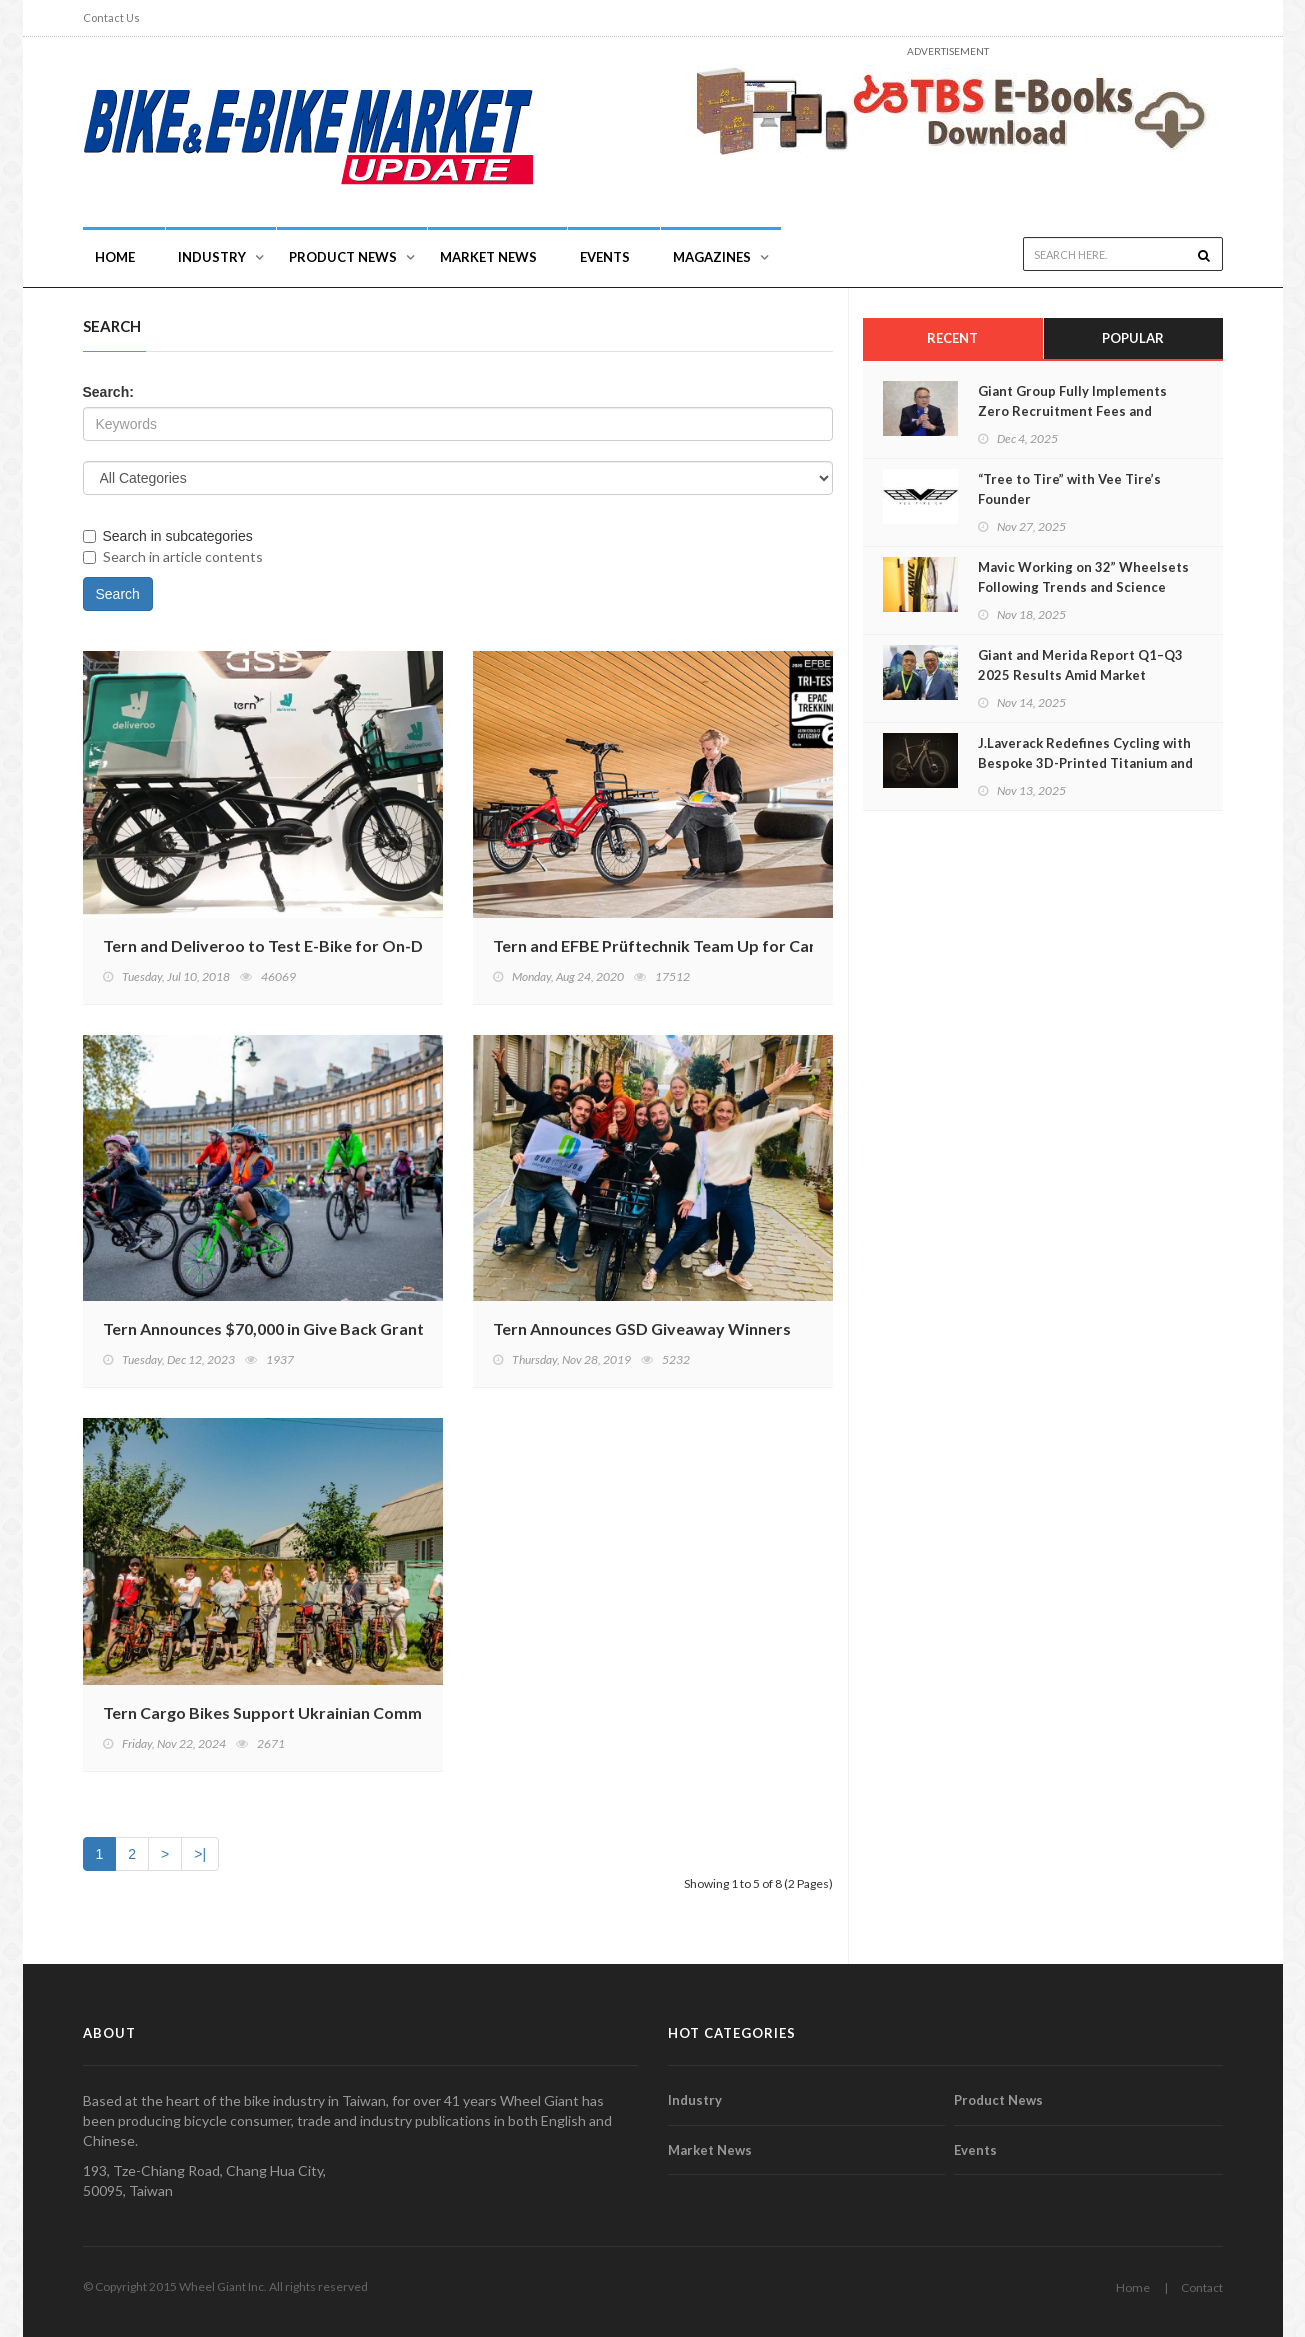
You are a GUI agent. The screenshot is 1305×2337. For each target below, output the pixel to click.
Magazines (712, 257)
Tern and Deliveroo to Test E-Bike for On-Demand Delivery (321, 945)
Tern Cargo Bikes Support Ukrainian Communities (287, 1712)
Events (605, 257)
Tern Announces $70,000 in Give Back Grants (267, 1328)
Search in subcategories (168, 536)
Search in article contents (173, 556)
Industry (695, 2100)
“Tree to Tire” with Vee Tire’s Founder (1069, 489)
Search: (108, 392)
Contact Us (111, 17)
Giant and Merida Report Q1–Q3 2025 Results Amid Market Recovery (1080, 675)
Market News (488, 257)
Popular (1133, 338)
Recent (952, 338)
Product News (343, 257)
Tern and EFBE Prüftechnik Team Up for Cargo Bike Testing (711, 945)
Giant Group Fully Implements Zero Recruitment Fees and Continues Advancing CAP (1072, 411)
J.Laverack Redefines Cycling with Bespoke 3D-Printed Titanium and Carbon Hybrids (1085, 763)
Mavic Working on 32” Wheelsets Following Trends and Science (1083, 577)
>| (200, 1854)
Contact (1202, 2287)
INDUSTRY (212, 257)
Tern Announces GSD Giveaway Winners (642, 1328)
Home (115, 257)
